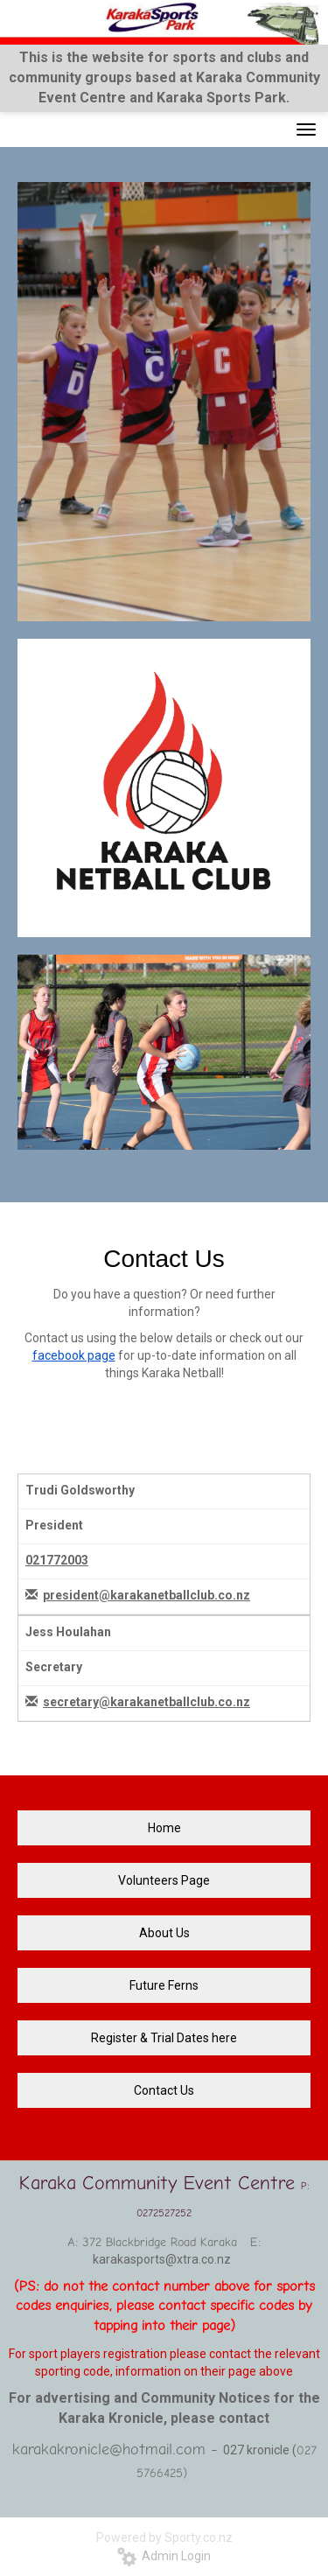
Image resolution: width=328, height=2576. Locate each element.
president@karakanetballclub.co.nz (146, 1595)
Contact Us (164, 2090)
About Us (164, 1933)
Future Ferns (164, 1985)
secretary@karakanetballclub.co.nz (146, 1702)
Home (164, 1828)
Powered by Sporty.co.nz (164, 2537)
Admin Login (164, 2556)
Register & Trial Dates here (164, 2038)
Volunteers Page (164, 1880)
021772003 (56, 1560)
